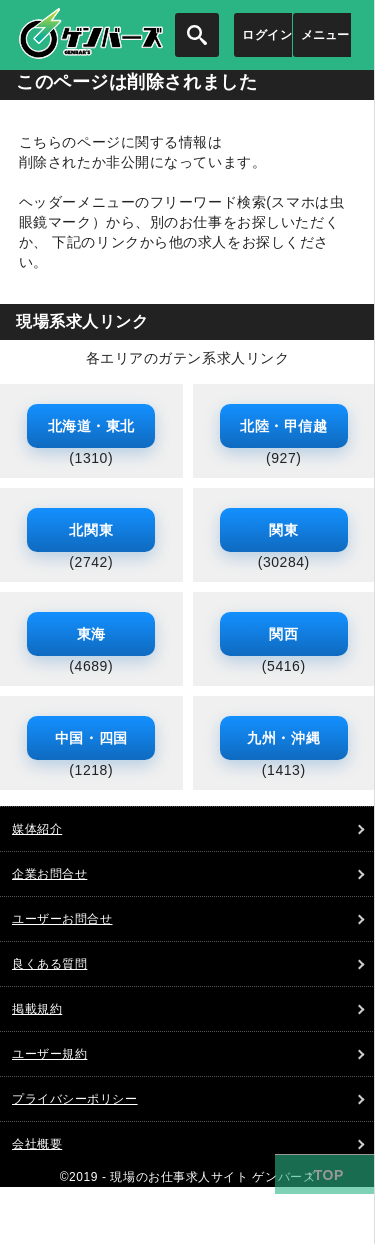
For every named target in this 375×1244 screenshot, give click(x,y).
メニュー (325, 35)
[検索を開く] (197, 35)
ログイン (267, 35)
